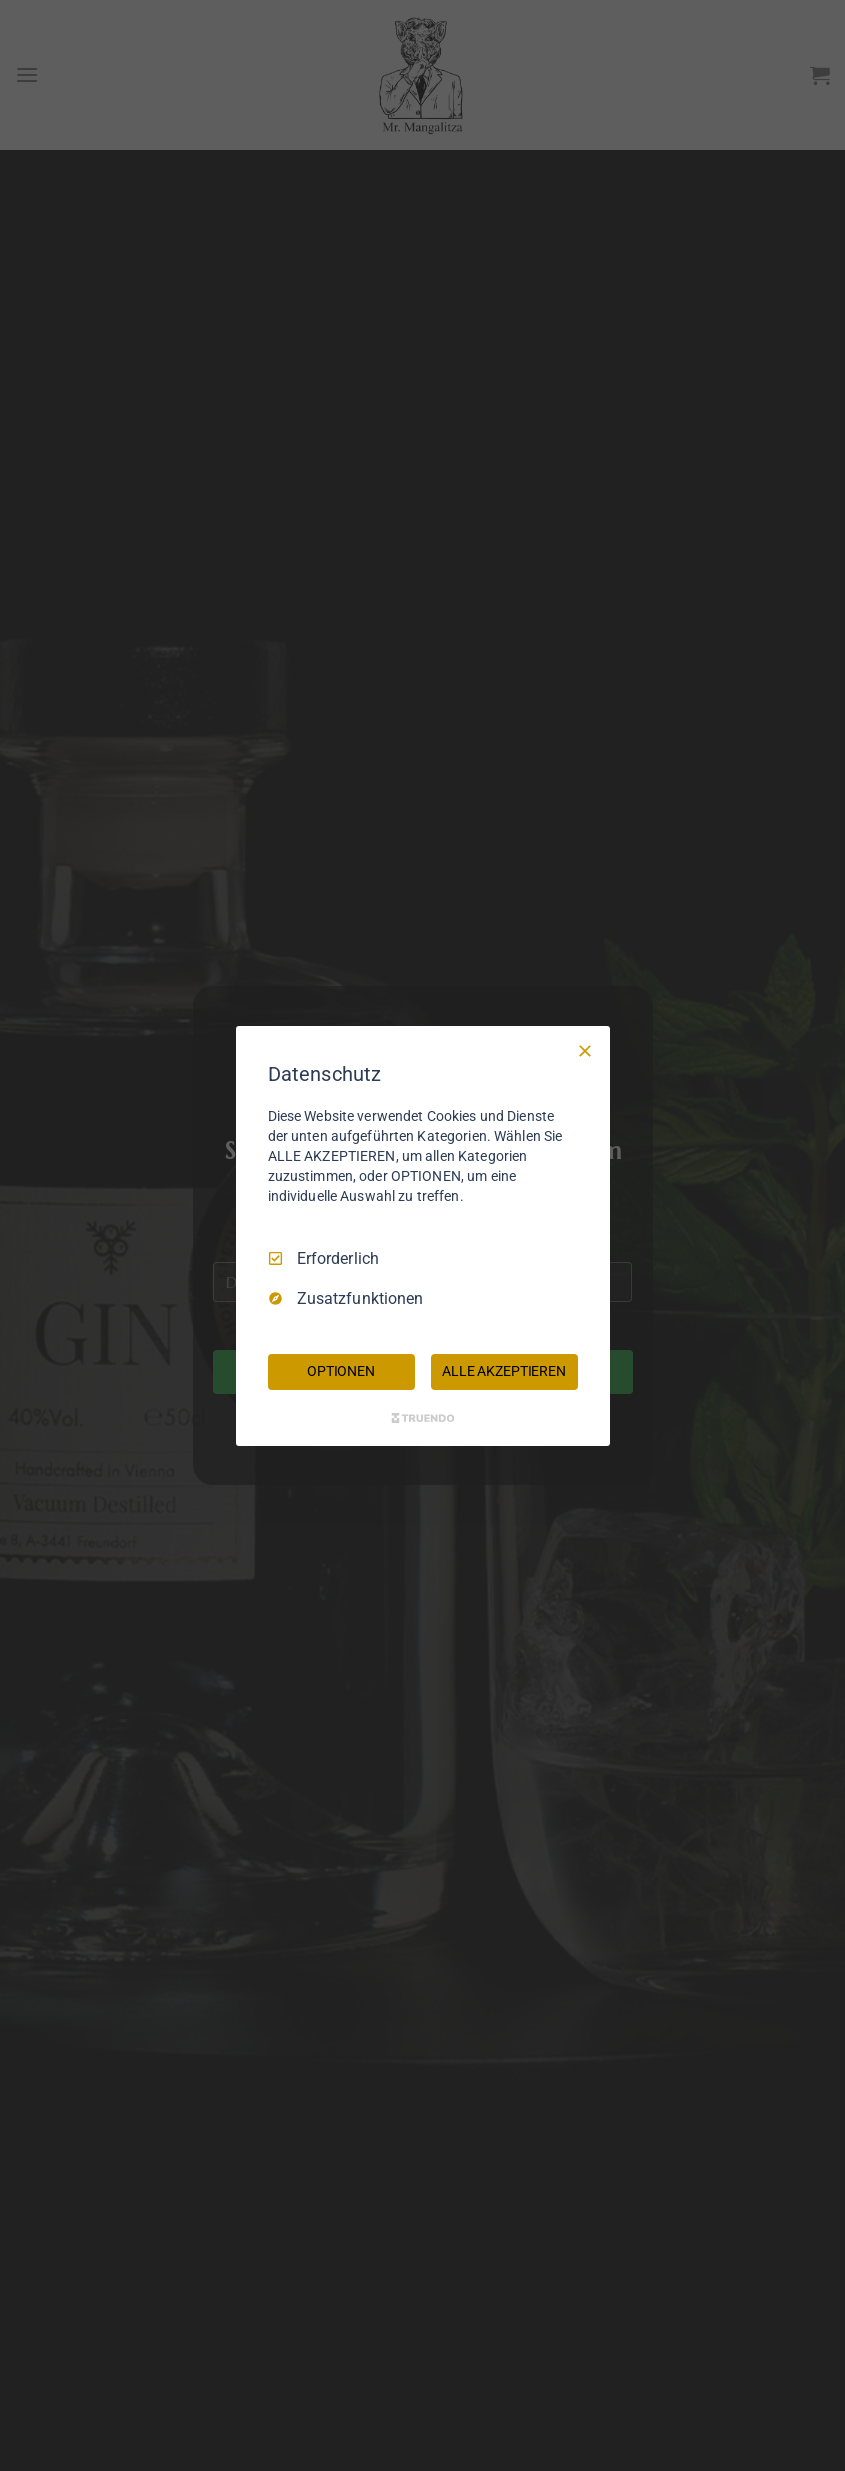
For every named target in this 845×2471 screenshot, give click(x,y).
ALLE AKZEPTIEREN (504, 1371)
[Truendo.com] (423, 1418)
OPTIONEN (341, 1371)
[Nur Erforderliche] (585, 1050)
